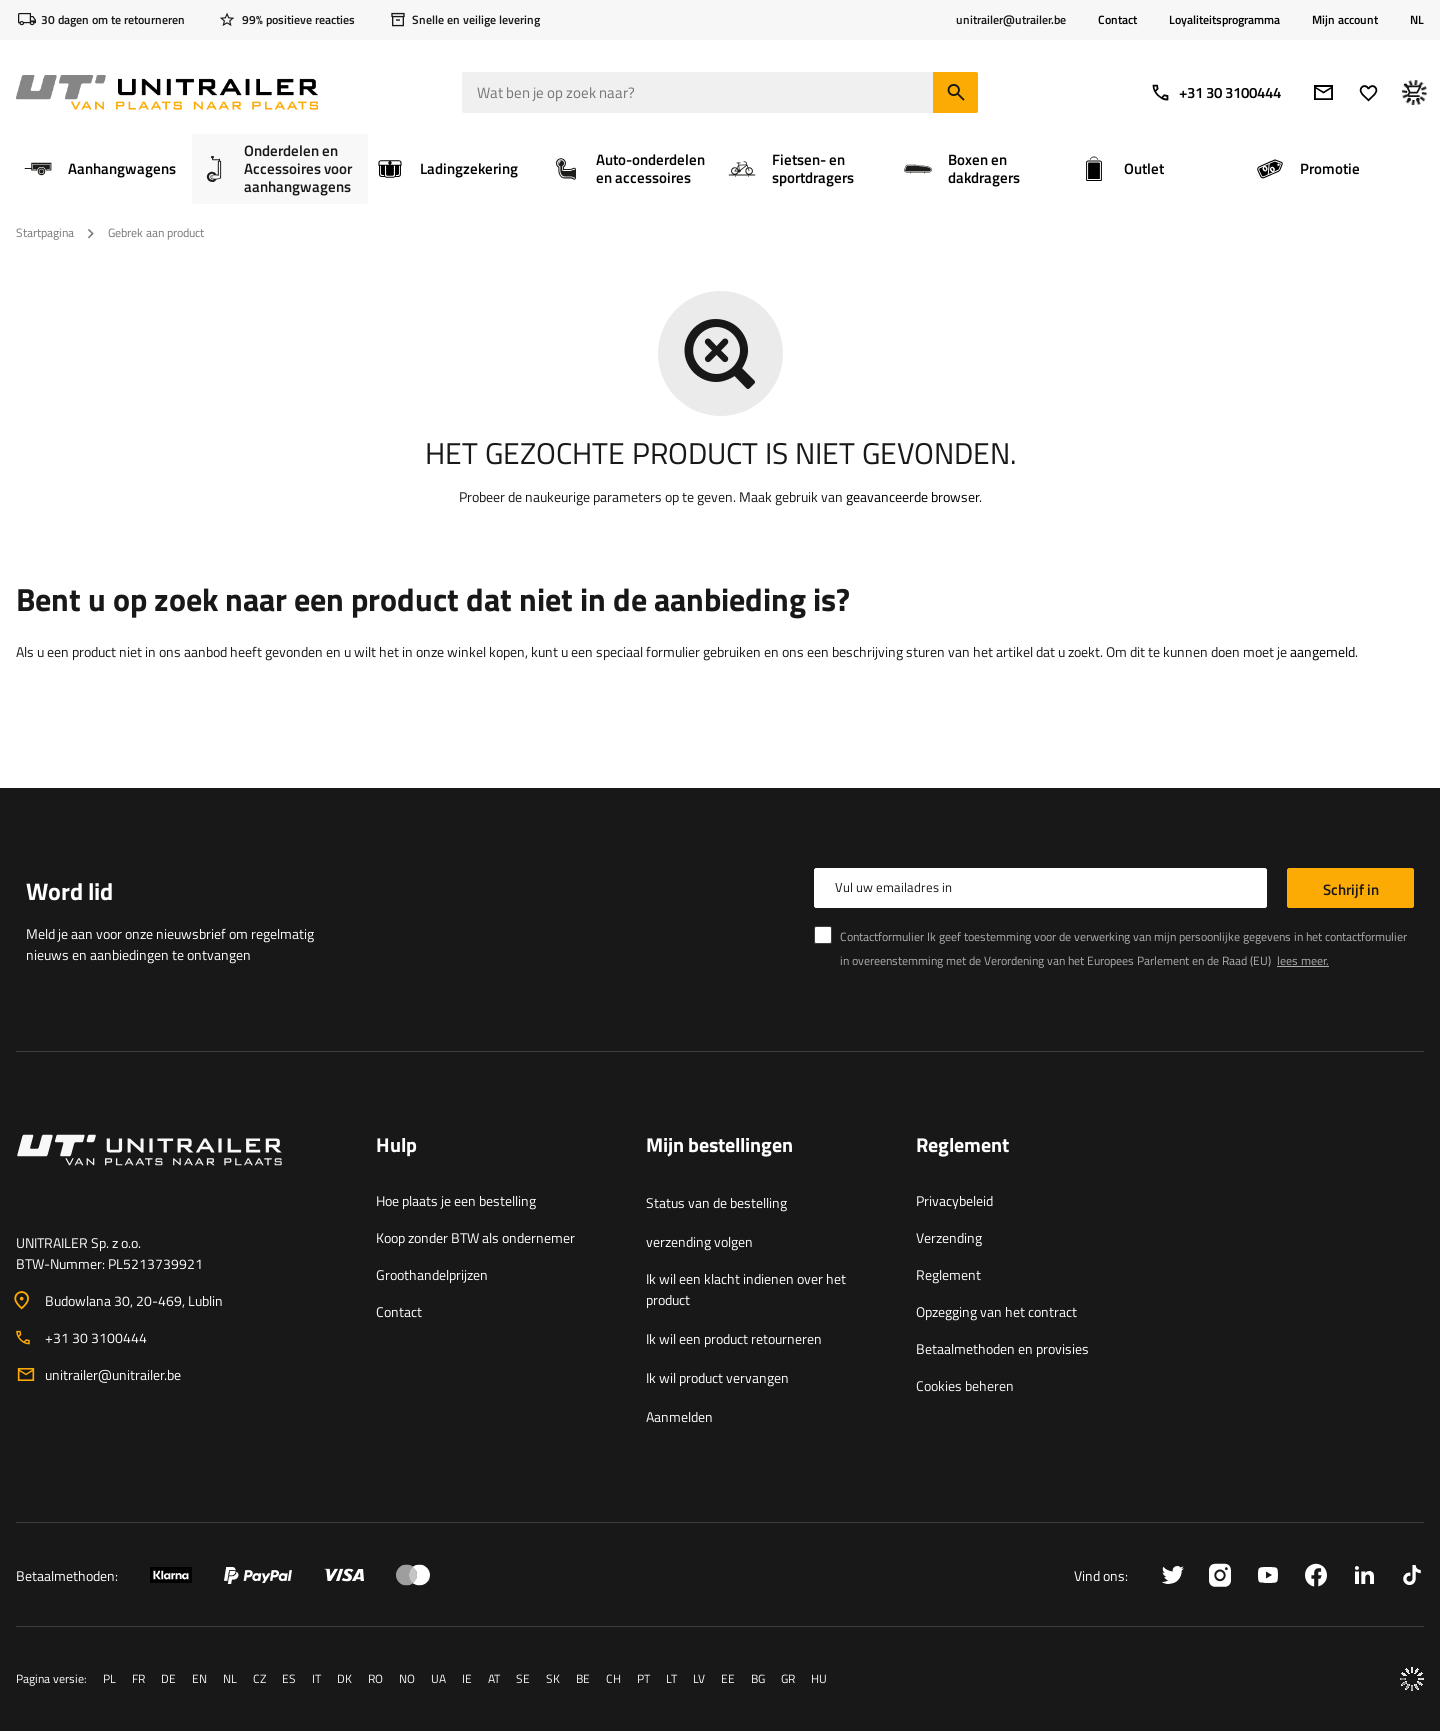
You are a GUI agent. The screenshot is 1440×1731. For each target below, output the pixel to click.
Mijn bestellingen (719, 1146)
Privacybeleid (954, 1200)
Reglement (948, 1274)
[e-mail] (1323, 92)
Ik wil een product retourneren (734, 1338)
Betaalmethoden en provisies (1002, 1348)
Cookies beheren (965, 1385)
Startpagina (45, 232)
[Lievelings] (1368, 92)
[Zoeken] (955, 92)
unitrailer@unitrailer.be (113, 1374)
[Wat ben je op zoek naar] (720, 92)
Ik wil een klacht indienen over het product (746, 1289)
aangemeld (1322, 651)
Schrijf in (1351, 889)
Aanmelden (679, 1416)
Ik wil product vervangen (717, 1377)
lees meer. (1303, 960)
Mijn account (1345, 20)
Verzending (949, 1237)
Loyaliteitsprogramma (1224, 19)
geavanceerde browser (912, 496)
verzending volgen (699, 1241)
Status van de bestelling (716, 1202)
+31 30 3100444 (1215, 92)
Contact (1117, 19)
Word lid (69, 891)
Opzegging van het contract (996, 1311)
